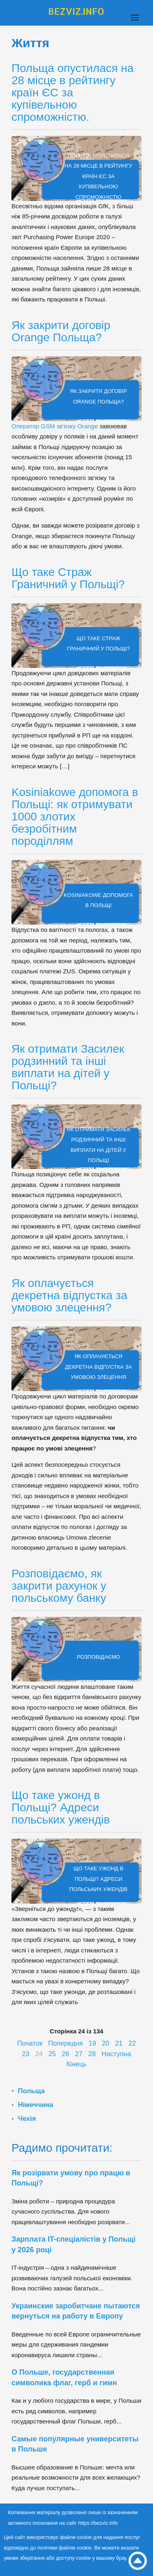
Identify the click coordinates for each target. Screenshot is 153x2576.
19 (92, 2043)
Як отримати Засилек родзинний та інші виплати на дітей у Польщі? (67, 1067)
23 (25, 2053)
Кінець (77, 2064)
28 (91, 2053)
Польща (31, 2090)
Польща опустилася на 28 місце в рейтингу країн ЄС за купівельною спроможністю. (72, 92)
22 (132, 2043)
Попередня (65, 2043)
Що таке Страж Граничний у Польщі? (68, 578)
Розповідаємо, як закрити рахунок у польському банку (58, 1585)
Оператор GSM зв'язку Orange (54, 426)
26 (65, 2053)
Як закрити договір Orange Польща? (60, 331)
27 (78, 2053)
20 (105, 2043)
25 (52, 2053)
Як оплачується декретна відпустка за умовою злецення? (69, 1295)
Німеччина (35, 2104)
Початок (29, 2043)
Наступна (116, 2053)
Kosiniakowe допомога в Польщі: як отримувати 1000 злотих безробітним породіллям (74, 816)
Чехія (27, 2118)
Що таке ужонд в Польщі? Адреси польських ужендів (60, 1807)
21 (118, 2043)
